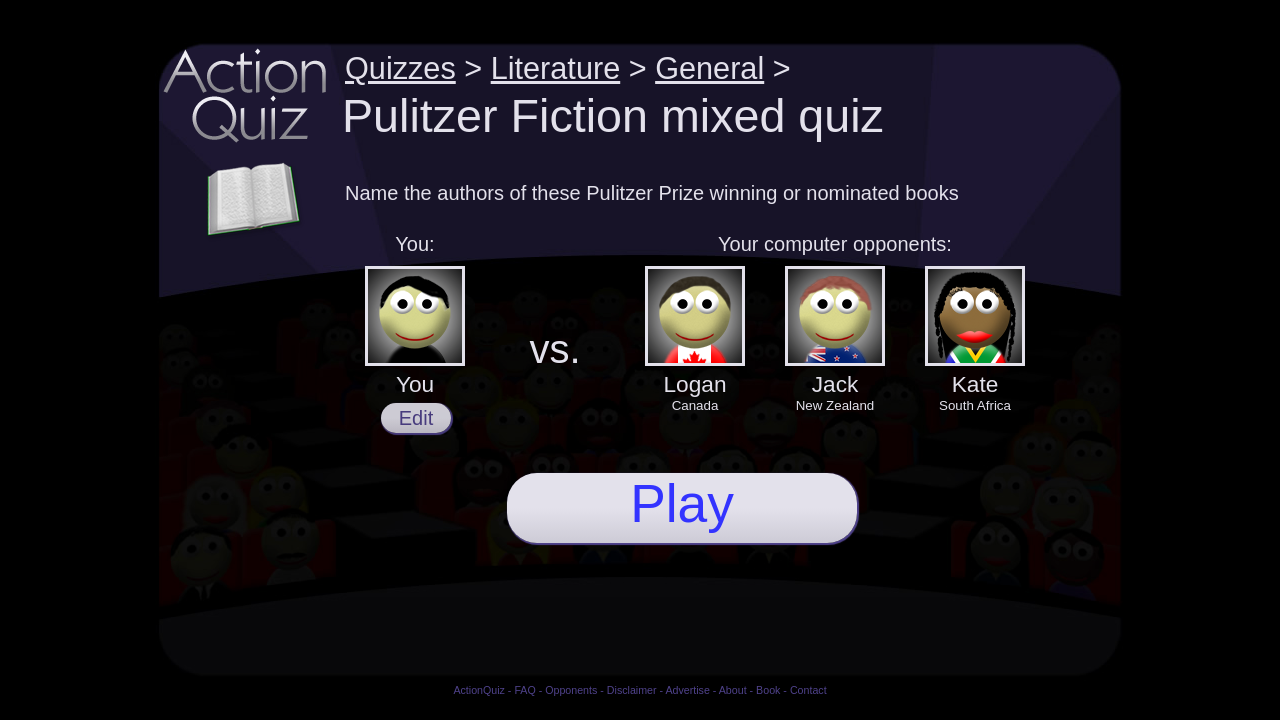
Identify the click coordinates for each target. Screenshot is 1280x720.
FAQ (524, 690)
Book (768, 690)
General (709, 68)
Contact (808, 690)
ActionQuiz (479, 690)
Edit (416, 418)
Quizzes (400, 68)
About (733, 690)
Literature (556, 68)
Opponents (571, 690)
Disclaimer (632, 690)
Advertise (687, 690)
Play (682, 503)
